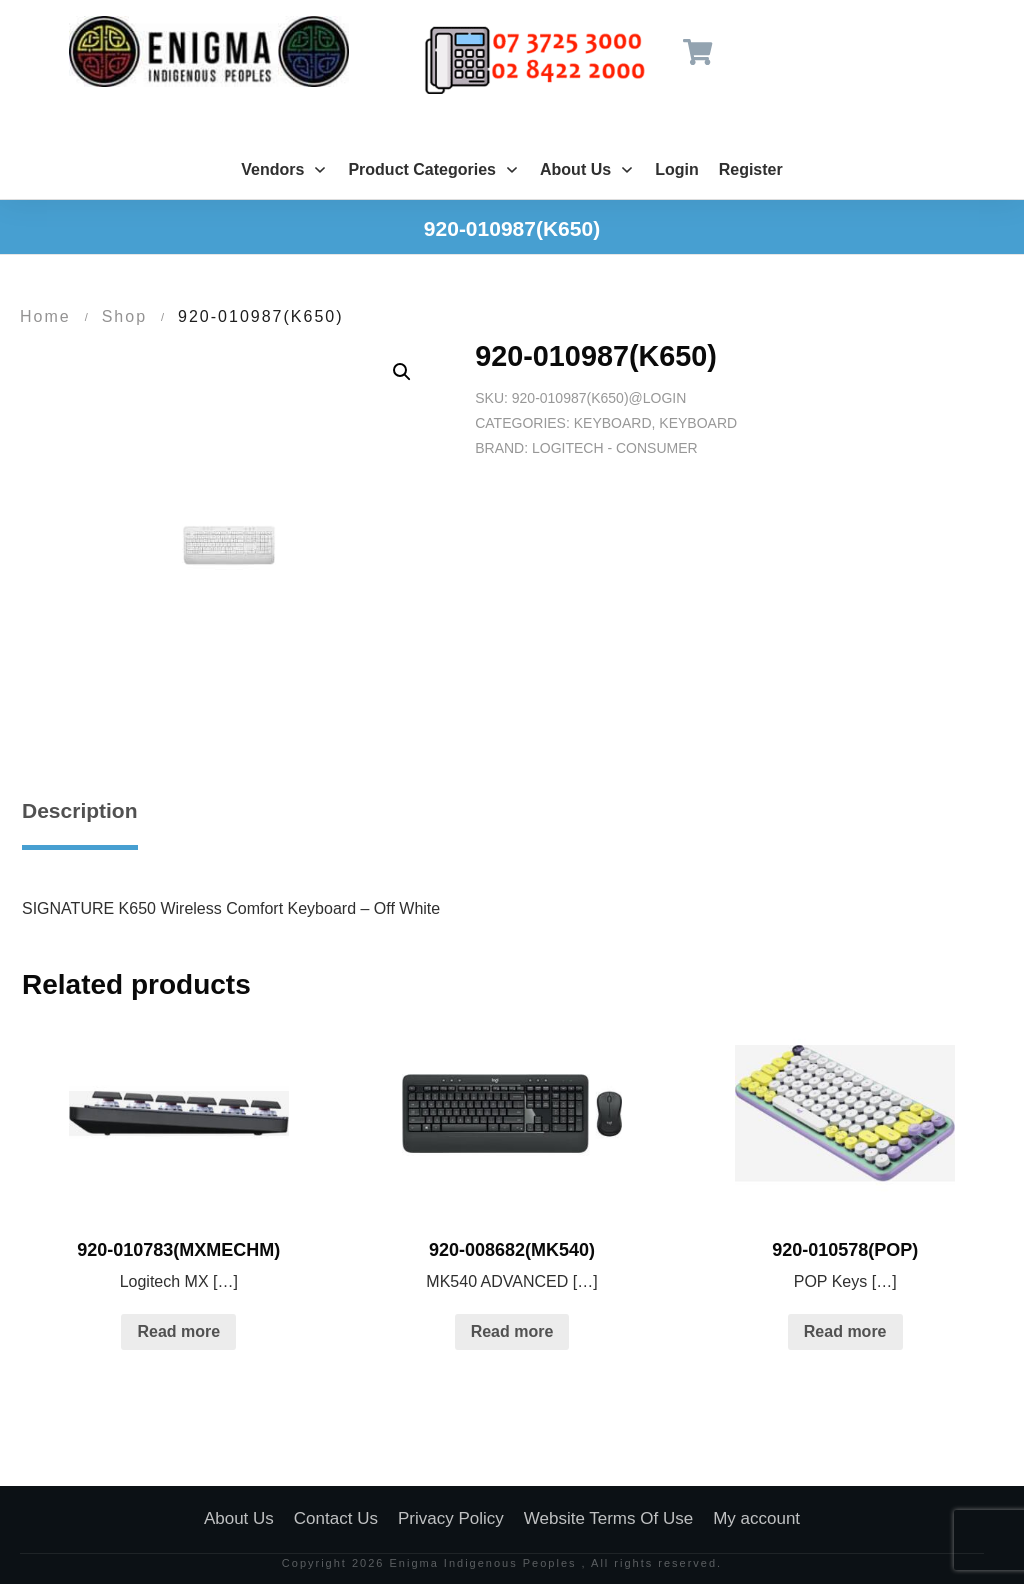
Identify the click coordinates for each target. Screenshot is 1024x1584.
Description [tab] (80, 810)
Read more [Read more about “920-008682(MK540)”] (512, 1331)
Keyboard (613, 423)
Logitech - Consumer (615, 448)
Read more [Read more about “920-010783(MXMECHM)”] (178, 1331)
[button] (402, 372)
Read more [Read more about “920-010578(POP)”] (845, 1331)
